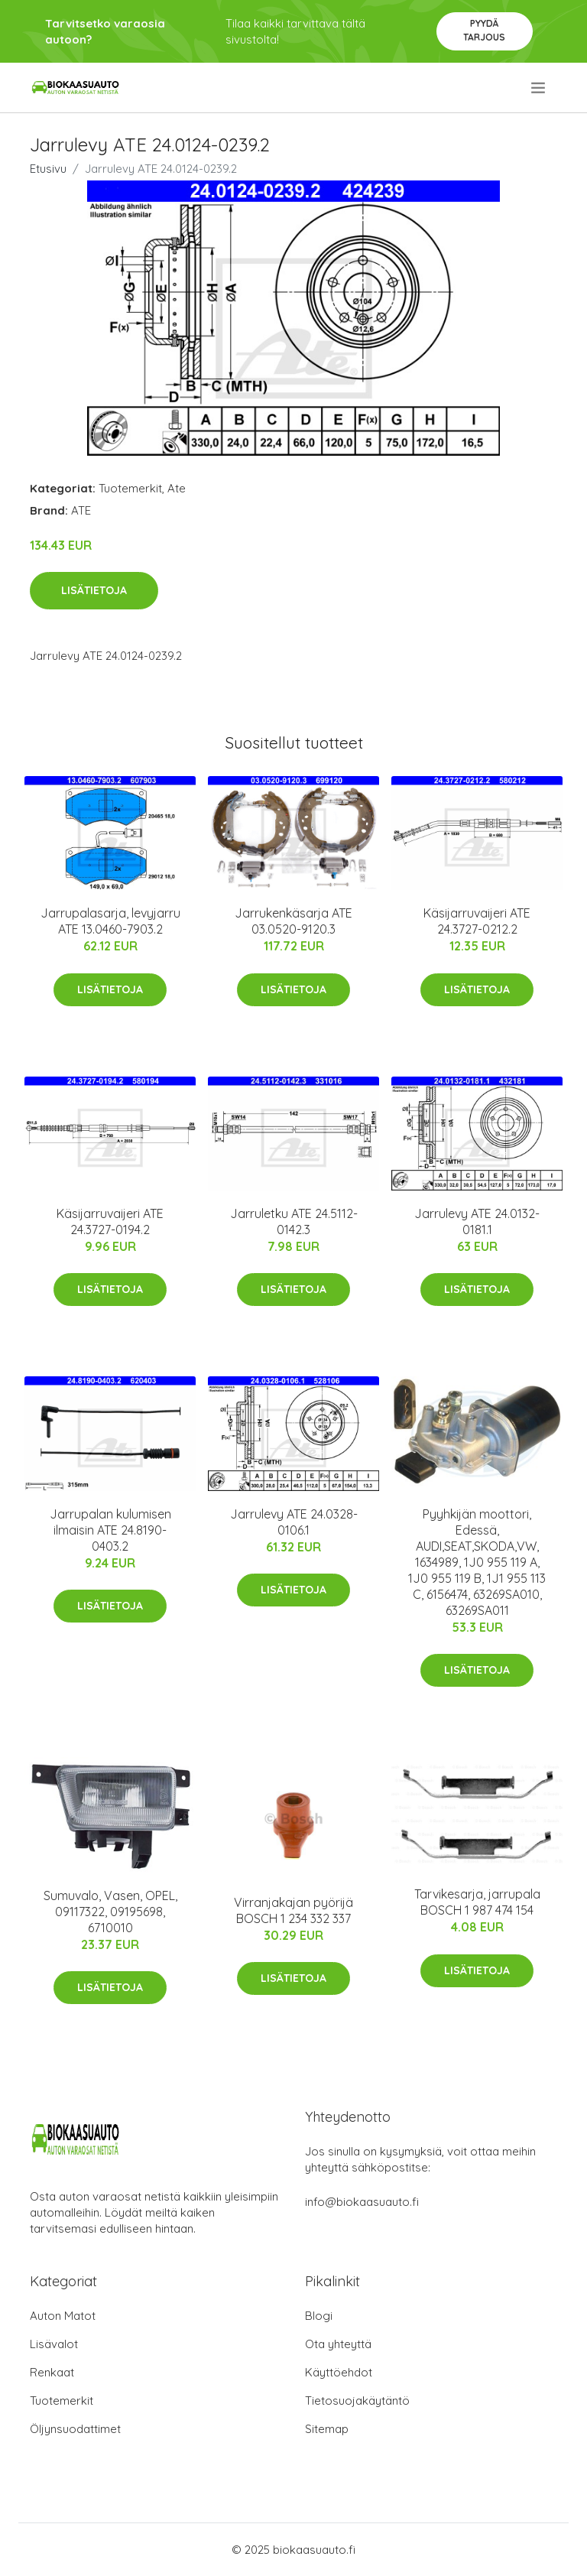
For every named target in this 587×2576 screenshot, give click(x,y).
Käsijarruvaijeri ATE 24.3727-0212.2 (476, 921)
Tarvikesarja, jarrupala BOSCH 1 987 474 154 (477, 1902)
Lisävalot (54, 2344)
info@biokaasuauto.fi (362, 2201)
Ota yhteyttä (338, 2344)
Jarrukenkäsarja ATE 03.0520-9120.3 (293, 921)
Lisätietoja (94, 590)
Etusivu (48, 168)
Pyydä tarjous (484, 30)
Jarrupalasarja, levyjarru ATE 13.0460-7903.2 (110, 921)
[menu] (539, 87)
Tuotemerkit (130, 488)
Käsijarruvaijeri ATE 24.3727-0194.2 (110, 1221)
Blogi (318, 2315)
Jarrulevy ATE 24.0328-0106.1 (294, 1522)
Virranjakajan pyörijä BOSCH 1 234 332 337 (293, 1910)
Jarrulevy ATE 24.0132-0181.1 (477, 1221)
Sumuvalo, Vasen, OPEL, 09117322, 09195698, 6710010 (110, 1911)
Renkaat (52, 2372)
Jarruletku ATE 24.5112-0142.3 (294, 1221)
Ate (176, 488)
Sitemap (327, 2429)
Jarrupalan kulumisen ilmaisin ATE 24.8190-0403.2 (110, 1530)
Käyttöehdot (338, 2372)
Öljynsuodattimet (75, 2429)
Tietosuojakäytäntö (357, 2400)
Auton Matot (63, 2315)
